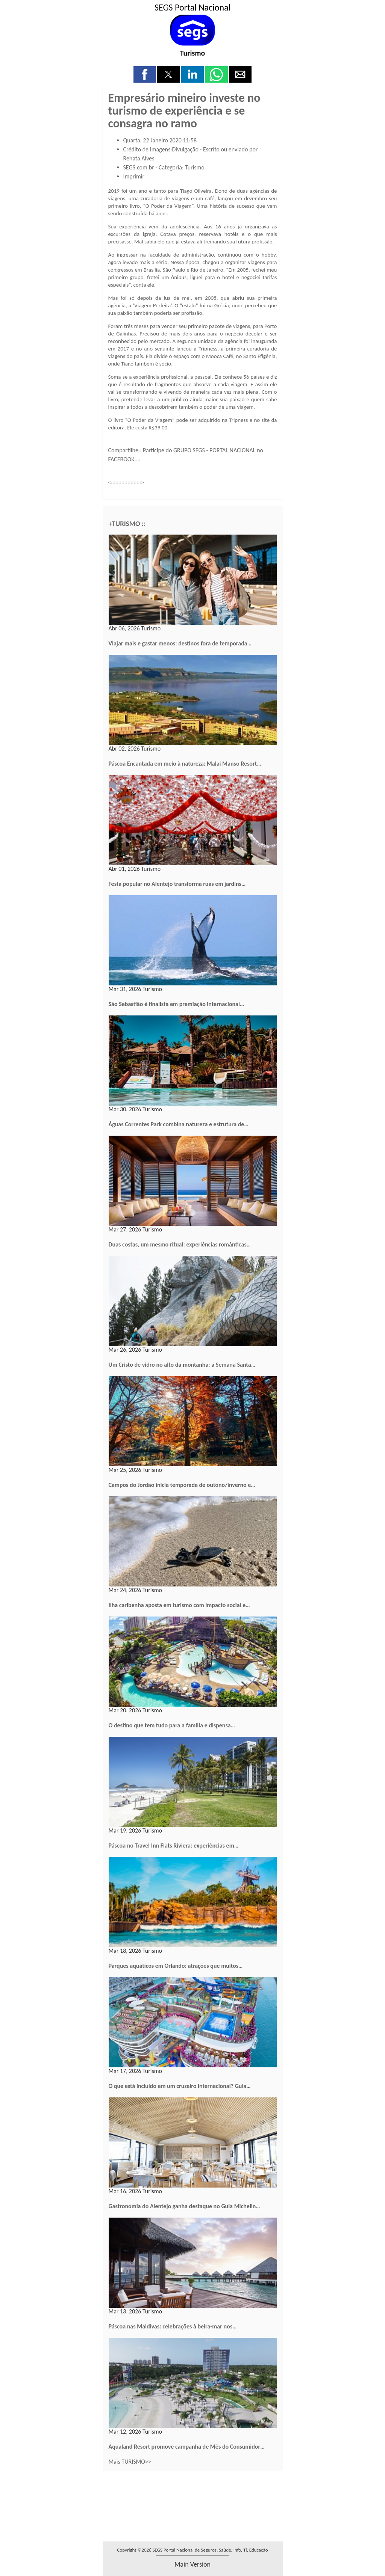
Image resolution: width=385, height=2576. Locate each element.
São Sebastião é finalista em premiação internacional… (176, 1004)
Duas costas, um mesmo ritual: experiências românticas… (180, 1244)
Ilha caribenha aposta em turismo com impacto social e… (179, 1605)
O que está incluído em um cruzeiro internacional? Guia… (180, 2086)
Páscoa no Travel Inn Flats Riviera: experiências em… (174, 1845)
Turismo (192, 52)
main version (192, 2564)
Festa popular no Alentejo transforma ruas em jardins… (177, 883)
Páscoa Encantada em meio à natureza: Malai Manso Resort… (185, 763)
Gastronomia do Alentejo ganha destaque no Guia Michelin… (184, 2206)
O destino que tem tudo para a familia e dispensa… (172, 1725)
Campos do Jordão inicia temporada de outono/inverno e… (182, 1484)
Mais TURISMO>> (130, 2461)
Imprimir (134, 176)
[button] (144, 74)
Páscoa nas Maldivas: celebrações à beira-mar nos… (173, 2326)
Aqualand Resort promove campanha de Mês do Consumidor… (187, 2446)
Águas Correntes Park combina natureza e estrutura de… (179, 1124)
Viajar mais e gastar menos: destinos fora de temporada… (180, 643)
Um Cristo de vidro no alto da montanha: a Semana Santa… (182, 1364)
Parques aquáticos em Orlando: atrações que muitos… (176, 1965)
